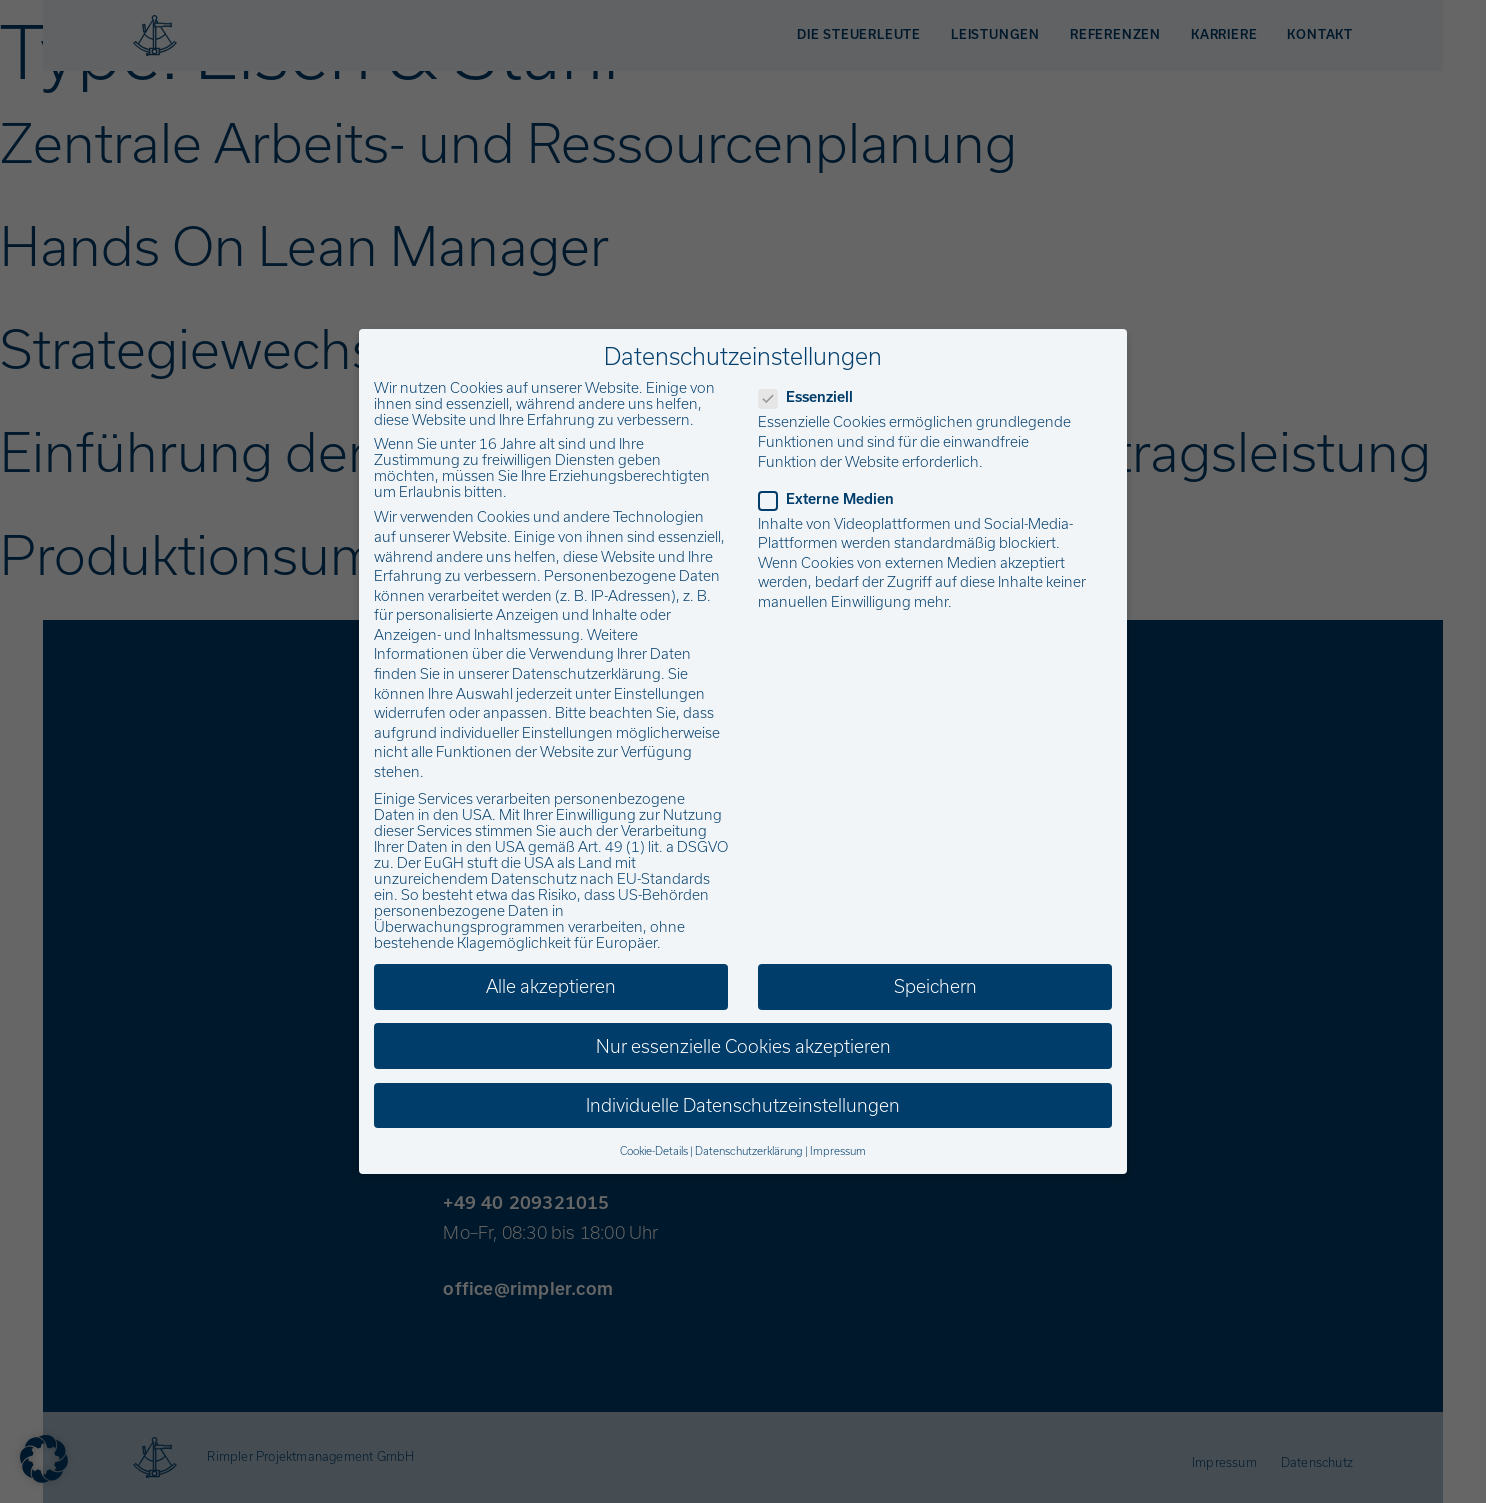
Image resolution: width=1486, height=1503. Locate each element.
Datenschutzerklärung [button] (749, 1151)
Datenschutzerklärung (586, 674)
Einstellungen (659, 694)
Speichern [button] (935, 986)
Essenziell (812, 397)
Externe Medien (832, 499)
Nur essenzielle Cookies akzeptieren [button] (743, 1046)
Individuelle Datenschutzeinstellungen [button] (743, 1105)
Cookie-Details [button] (654, 1151)
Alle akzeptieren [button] (551, 986)
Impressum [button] (838, 1151)
